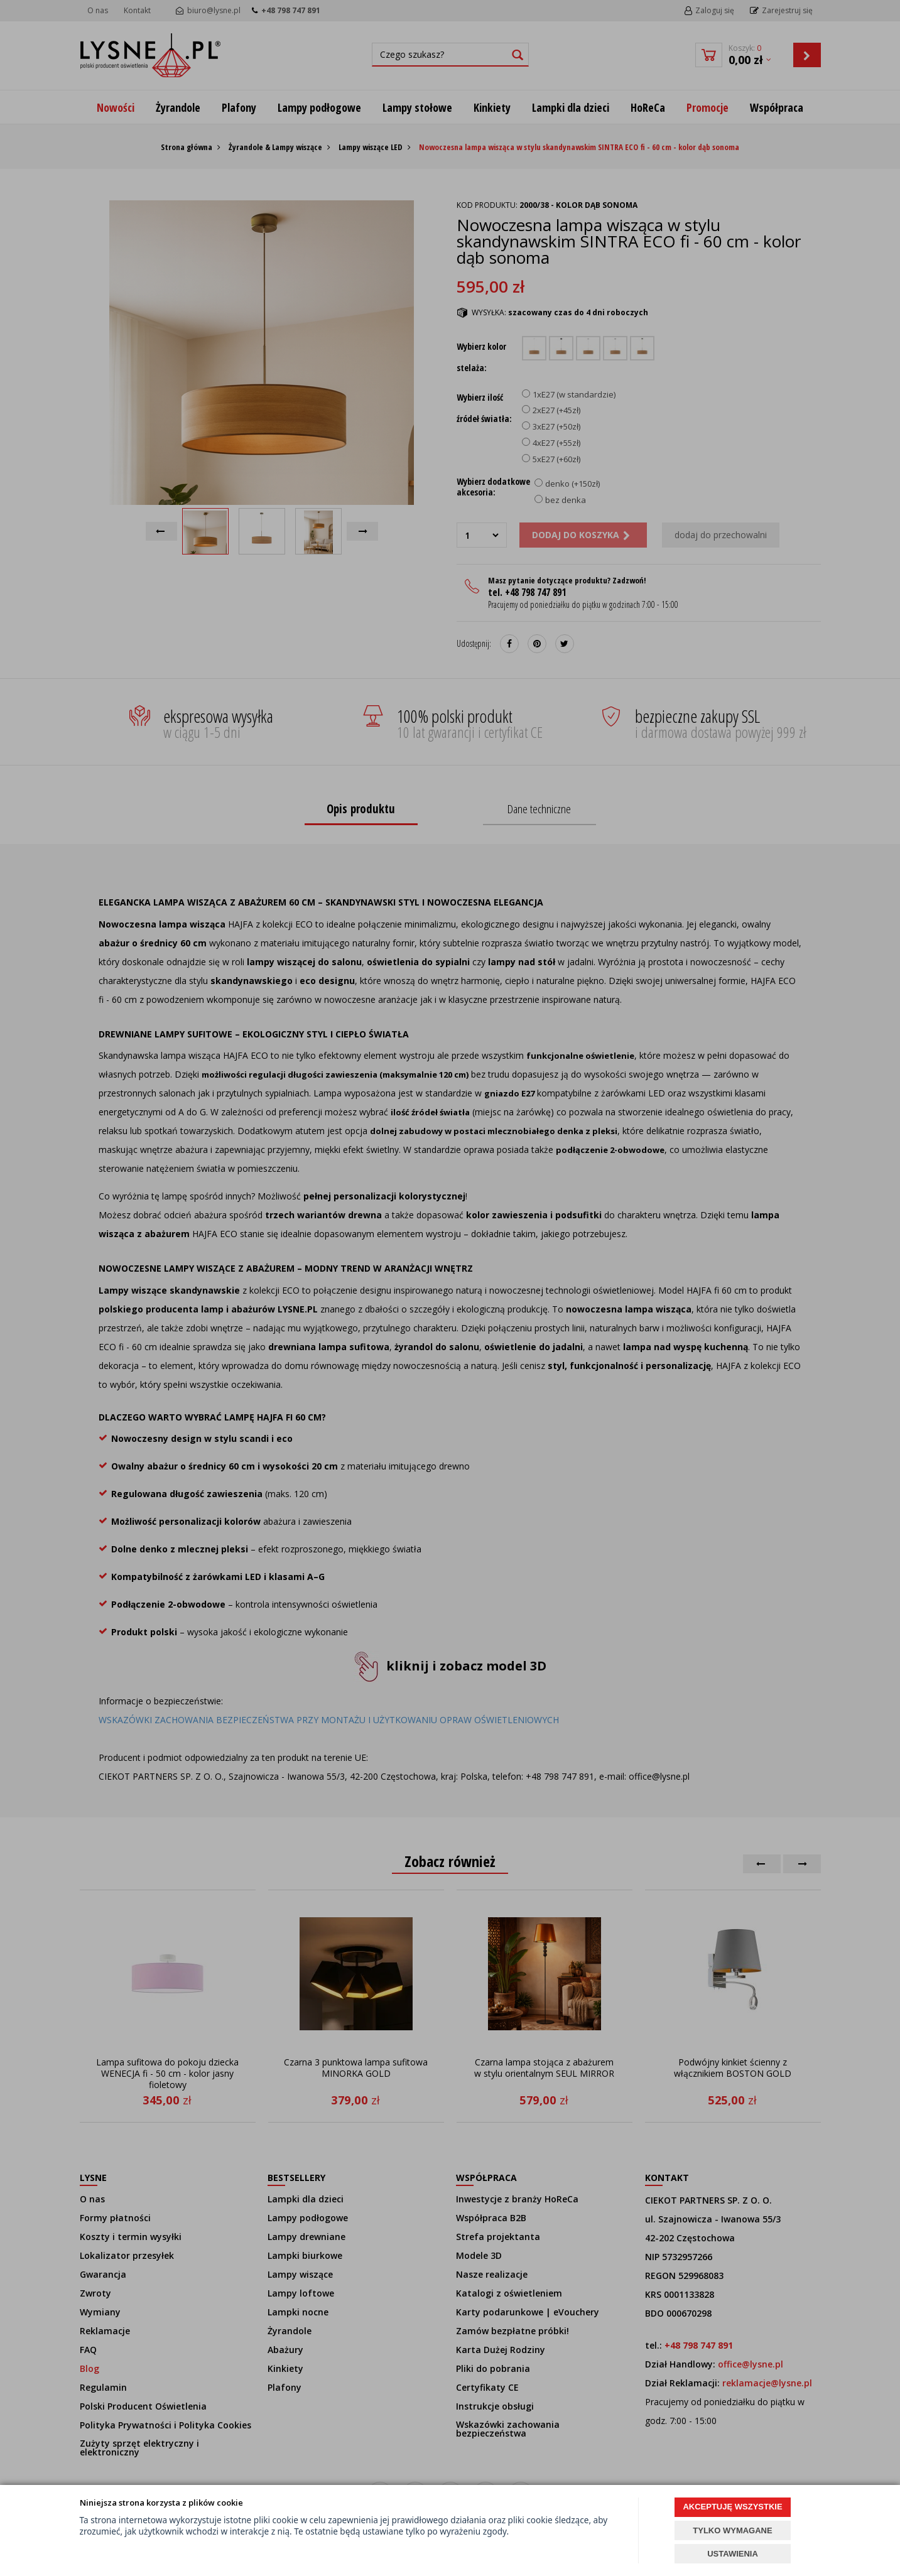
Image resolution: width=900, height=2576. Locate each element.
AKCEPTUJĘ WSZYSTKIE (732, 2506)
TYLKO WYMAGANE (732, 2530)
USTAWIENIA (732, 2553)
